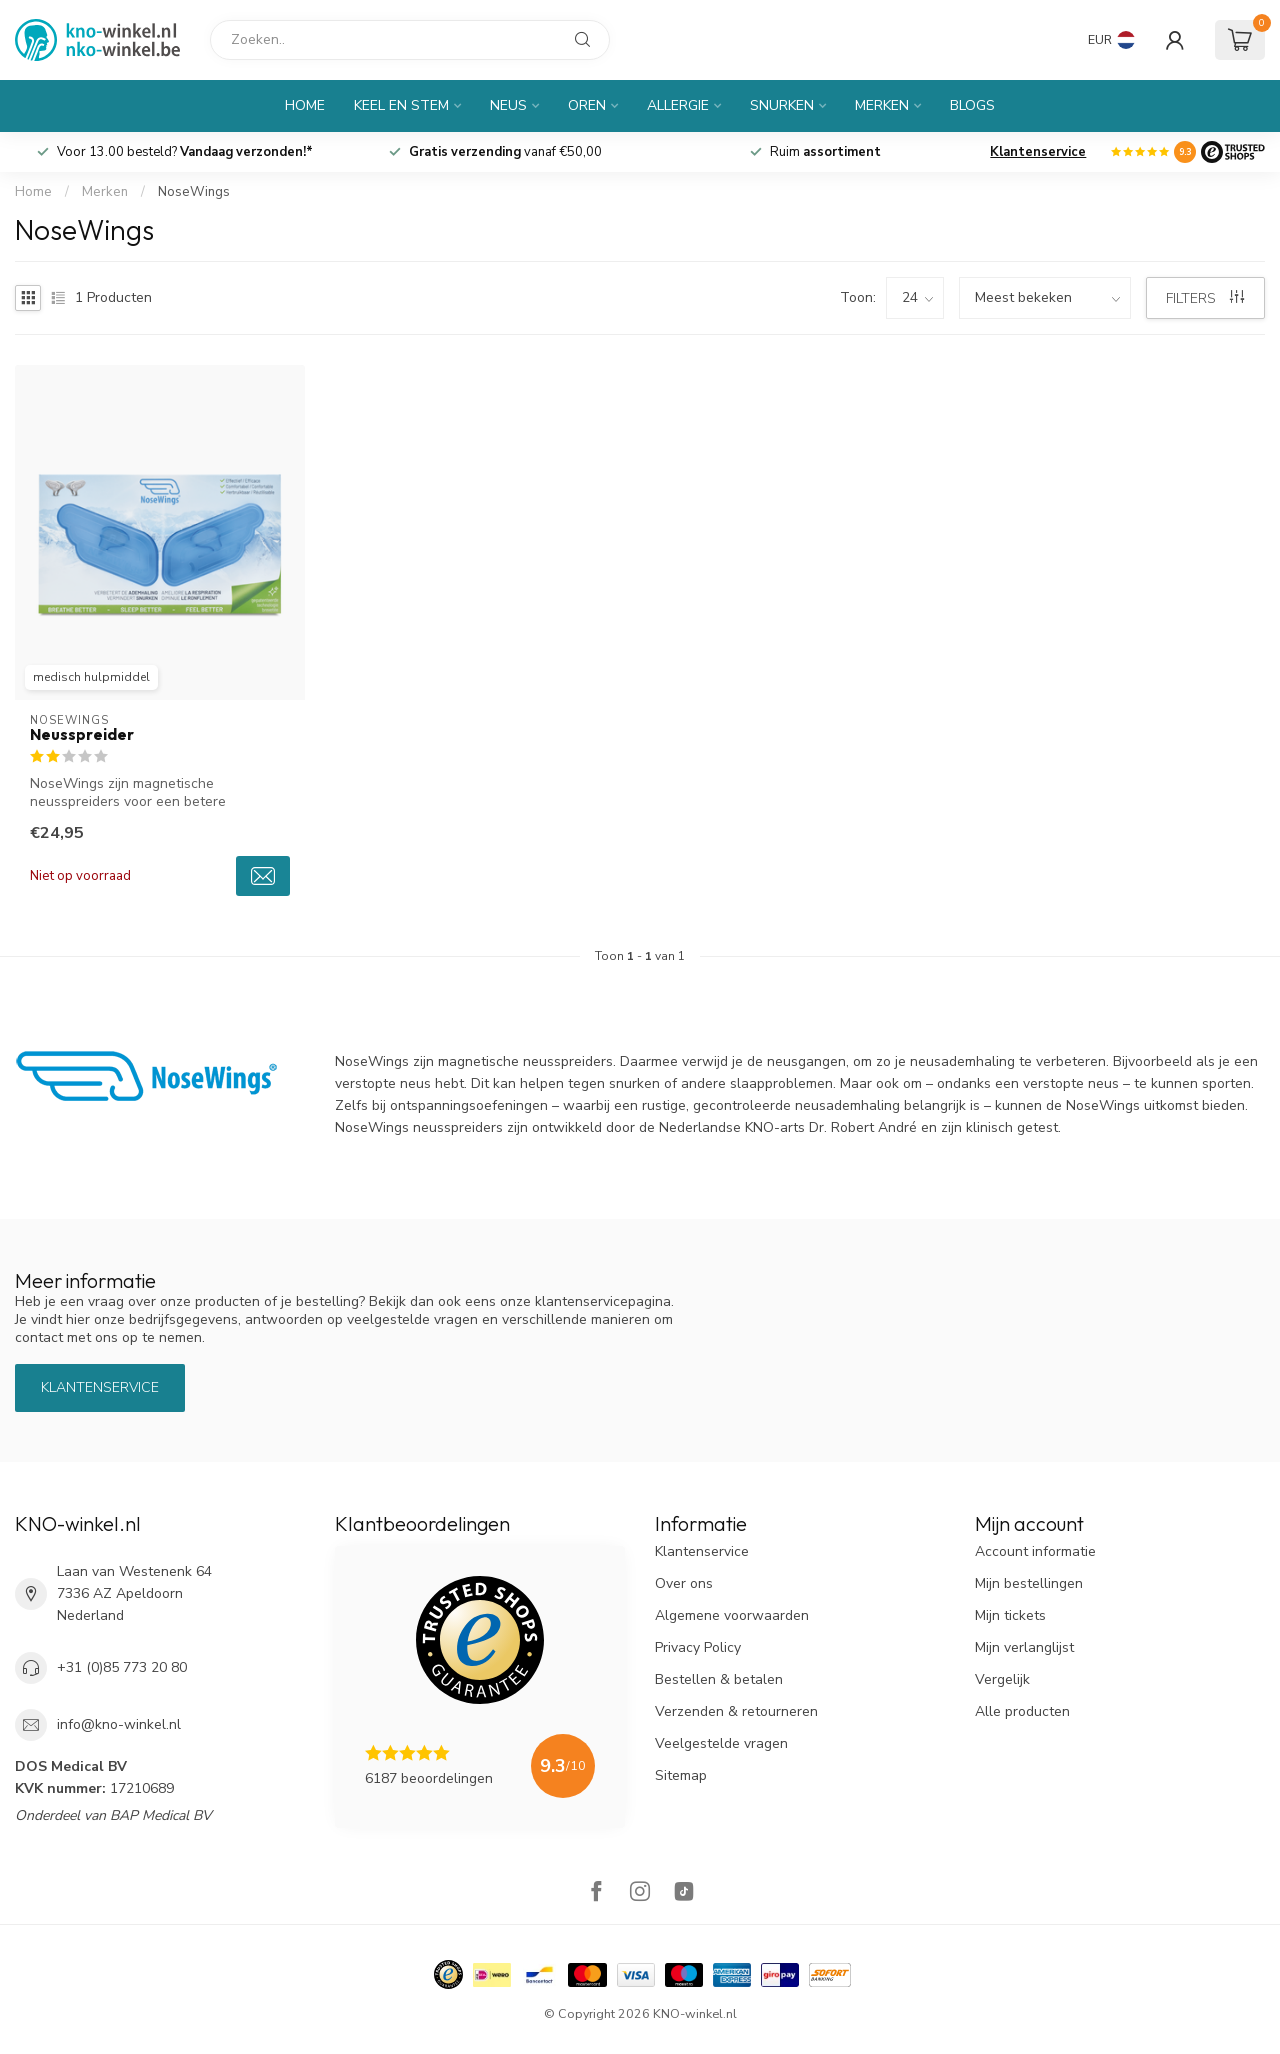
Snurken (782, 105)
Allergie (678, 105)
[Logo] (1233, 152)
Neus (508, 105)
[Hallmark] (448, 1974)
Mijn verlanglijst (1024, 1647)
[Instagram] (640, 1893)
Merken (882, 105)
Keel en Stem (401, 105)
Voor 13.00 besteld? (185, 152)
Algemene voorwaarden (732, 1615)
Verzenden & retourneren (736, 1711)
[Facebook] (596, 1893)
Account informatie (1035, 1551)
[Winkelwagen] (1240, 40)
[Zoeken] (410, 40)
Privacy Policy (698, 1647)
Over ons (684, 1583)
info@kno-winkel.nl (119, 1724)
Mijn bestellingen (1029, 1583)
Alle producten (1022, 1711)
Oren (587, 105)
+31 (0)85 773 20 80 (122, 1667)
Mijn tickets (1010, 1615)
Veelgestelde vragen (721, 1743)
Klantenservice (1038, 152)
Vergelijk (1002, 1679)
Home (305, 105)
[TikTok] (684, 1893)
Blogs (972, 105)
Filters (1205, 298)
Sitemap (681, 1775)
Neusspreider (82, 735)
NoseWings (194, 192)
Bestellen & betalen (719, 1679)
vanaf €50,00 (505, 152)
